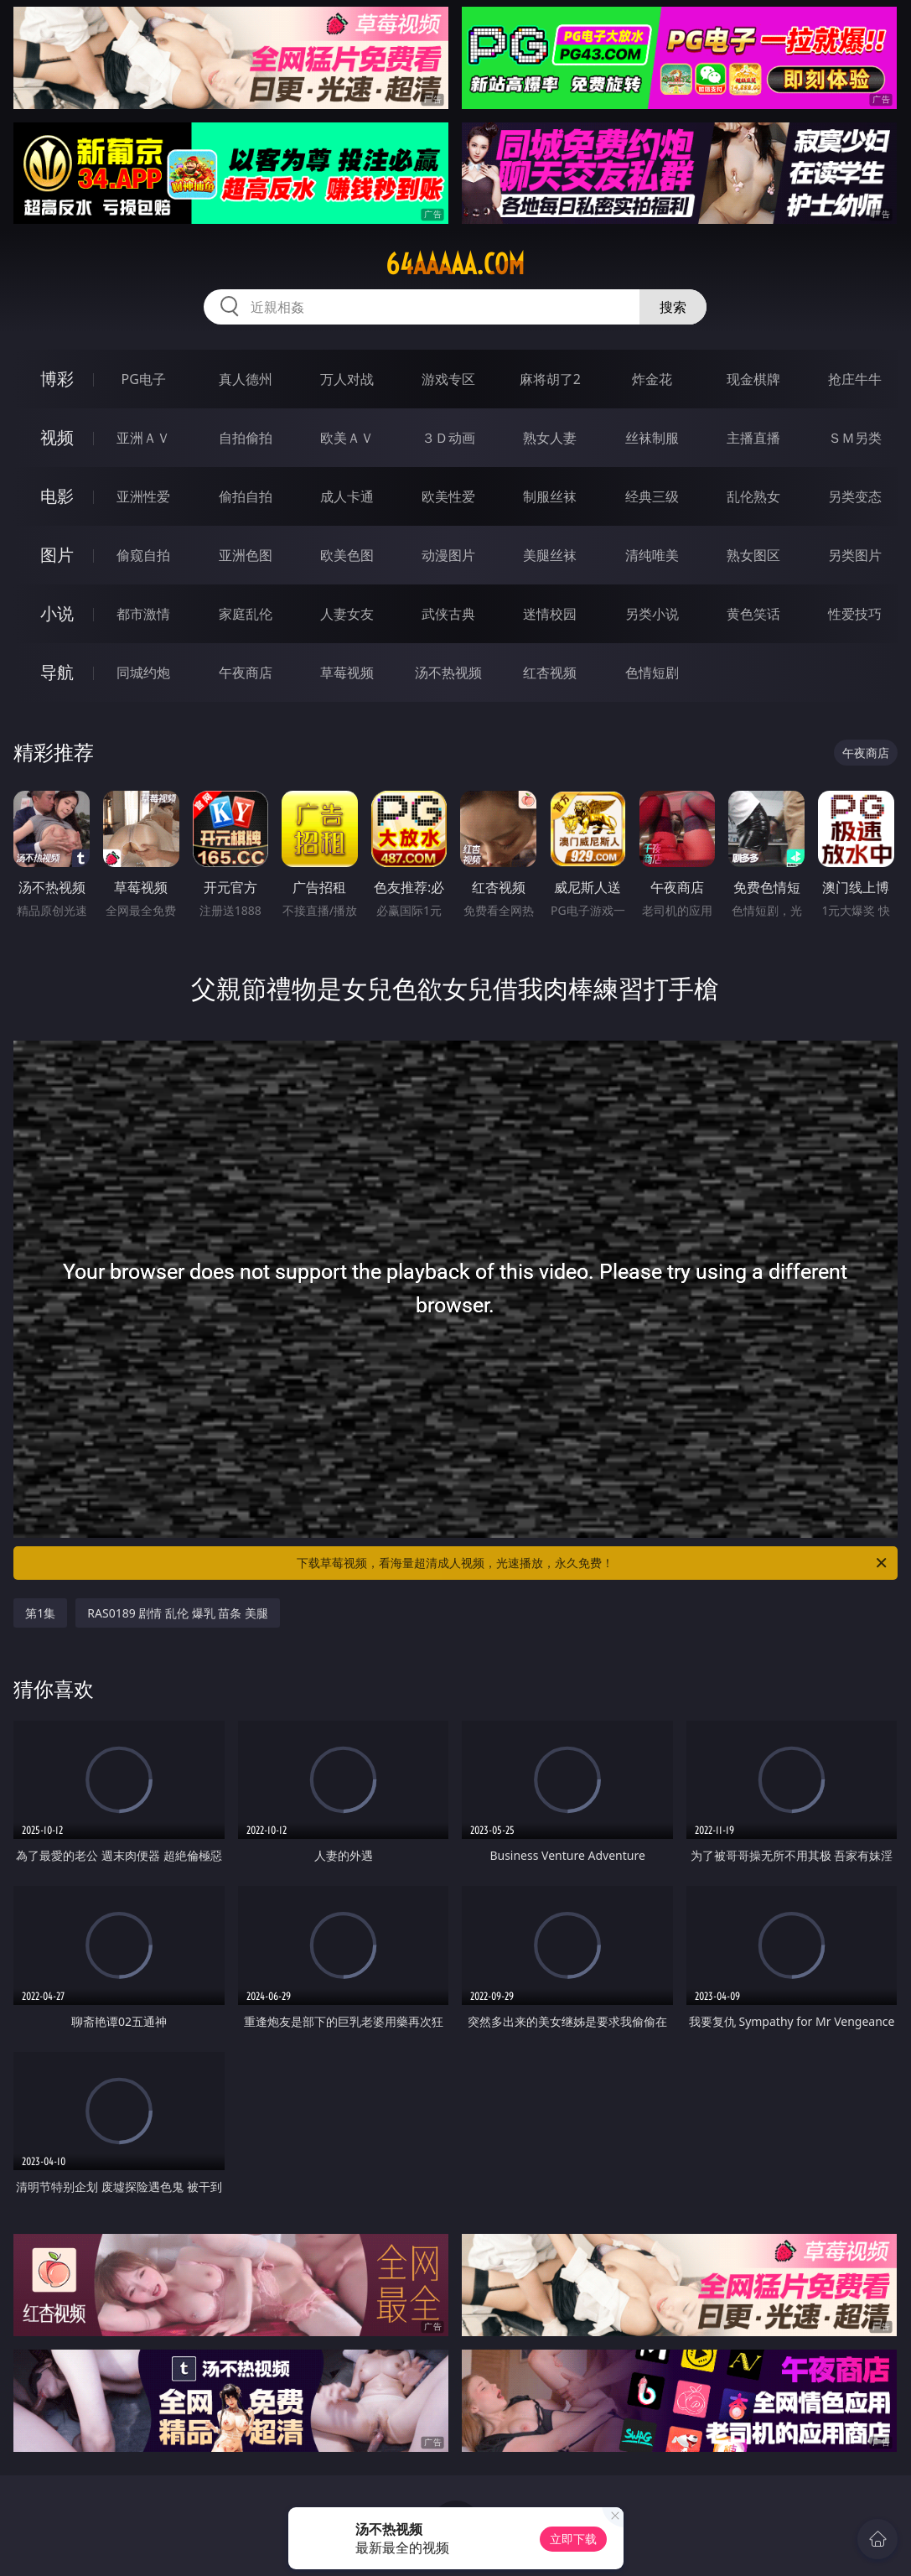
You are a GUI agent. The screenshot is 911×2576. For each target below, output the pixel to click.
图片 (57, 554)
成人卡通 (347, 496)
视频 (57, 437)
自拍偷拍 (245, 437)
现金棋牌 (753, 379)
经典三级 (652, 496)
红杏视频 (550, 672)
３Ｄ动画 (448, 437)
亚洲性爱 (143, 496)
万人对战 (347, 379)
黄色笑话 (753, 614)
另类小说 (652, 614)
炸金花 (652, 379)
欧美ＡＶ (347, 437)
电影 (57, 496)
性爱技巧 (855, 614)
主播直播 (753, 437)
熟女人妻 (550, 437)
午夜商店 (245, 672)
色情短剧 (652, 672)
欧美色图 (347, 555)
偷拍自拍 (245, 496)
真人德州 (245, 379)
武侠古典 (448, 614)
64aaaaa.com (455, 264)
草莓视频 (347, 672)
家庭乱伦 (245, 614)
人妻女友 (347, 614)
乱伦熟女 (753, 496)
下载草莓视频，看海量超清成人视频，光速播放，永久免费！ (592, 1563)
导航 (57, 672)
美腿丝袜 (550, 555)
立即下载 (573, 2539)
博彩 (57, 378)
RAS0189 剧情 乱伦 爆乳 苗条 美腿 (177, 1613)
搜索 (673, 307)
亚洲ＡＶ (143, 437)
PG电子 (144, 379)
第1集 (40, 1613)
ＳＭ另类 (855, 437)
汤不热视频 (448, 672)
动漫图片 (448, 555)
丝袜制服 (652, 437)
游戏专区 (448, 379)
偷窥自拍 (143, 555)
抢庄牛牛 (855, 379)
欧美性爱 (448, 496)
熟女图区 (753, 555)
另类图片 (855, 555)
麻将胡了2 (550, 379)
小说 (57, 613)
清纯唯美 (652, 555)
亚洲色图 (245, 555)
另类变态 (855, 496)
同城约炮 (143, 672)
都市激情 (143, 614)
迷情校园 (550, 614)
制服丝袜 (550, 496)
